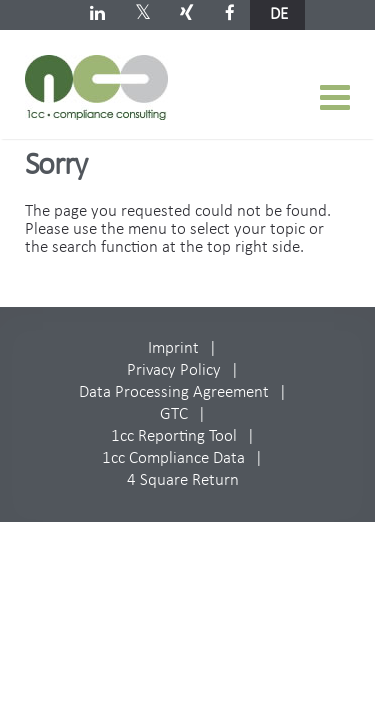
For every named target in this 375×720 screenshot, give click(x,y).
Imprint (173, 348)
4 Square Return (183, 480)
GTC (174, 414)
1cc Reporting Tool (174, 436)
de (279, 14)
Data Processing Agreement (174, 392)
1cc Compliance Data (173, 458)
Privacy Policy (174, 370)
